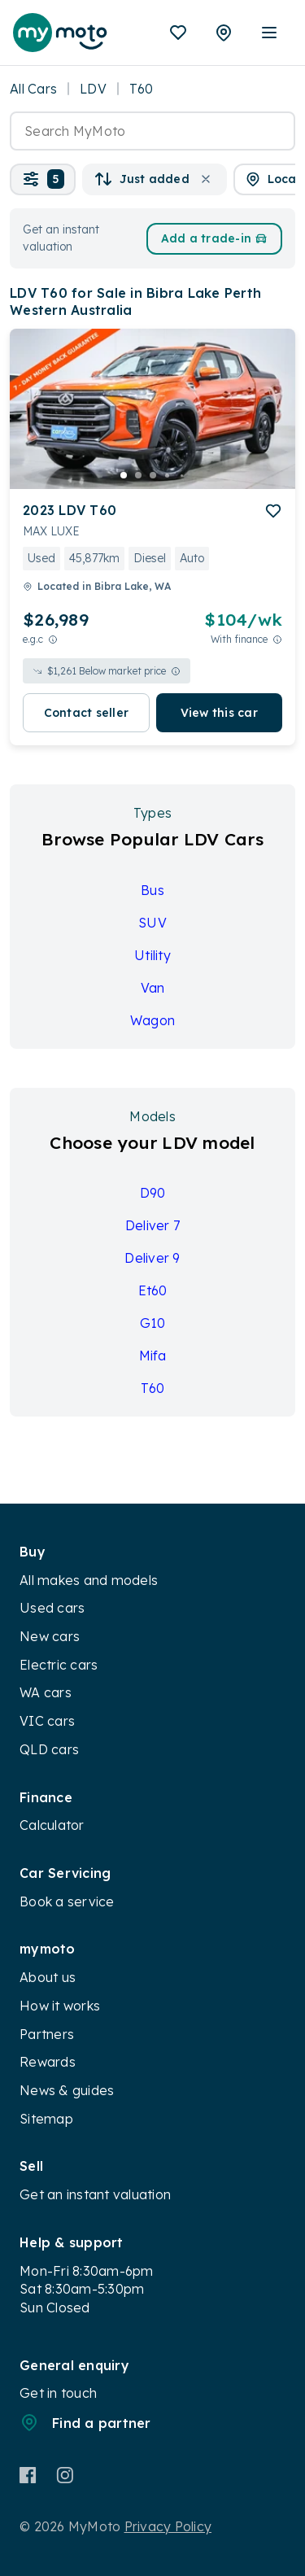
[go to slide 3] (153, 475)
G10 (153, 1323)
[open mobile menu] (269, 32)
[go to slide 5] (182, 475)
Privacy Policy (168, 2526)
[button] (43, 179)
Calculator (52, 1825)
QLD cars (49, 1749)
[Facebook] (28, 2475)
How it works (60, 2005)
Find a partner (85, 2422)
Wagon (152, 1020)
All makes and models (89, 1580)
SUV (152, 923)
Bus (152, 890)
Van (153, 988)
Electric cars (59, 1665)
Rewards (48, 2062)
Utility (152, 955)
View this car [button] (219, 712)
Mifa (153, 1355)
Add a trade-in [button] (214, 238)
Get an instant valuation (95, 2194)
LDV (93, 89)
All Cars (33, 89)
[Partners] (223, 32)
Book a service (67, 1901)
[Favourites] (178, 32)
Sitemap (46, 2119)
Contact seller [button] (86, 712)
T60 (153, 1388)
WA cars (46, 1692)
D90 (153, 1193)
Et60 (153, 1290)
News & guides (67, 2090)
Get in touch (58, 2393)
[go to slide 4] (167, 475)
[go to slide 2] (138, 475)
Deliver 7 (152, 1225)
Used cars (52, 1608)
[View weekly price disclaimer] (277, 639)
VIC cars (47, 1721)
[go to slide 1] (124, 475)
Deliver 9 (152, 1258)
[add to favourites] (273, 511)
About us (48, 1977)
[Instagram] (64, 2475)
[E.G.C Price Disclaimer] (53, 639)
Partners (47, 2034)
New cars (50, 1636)
